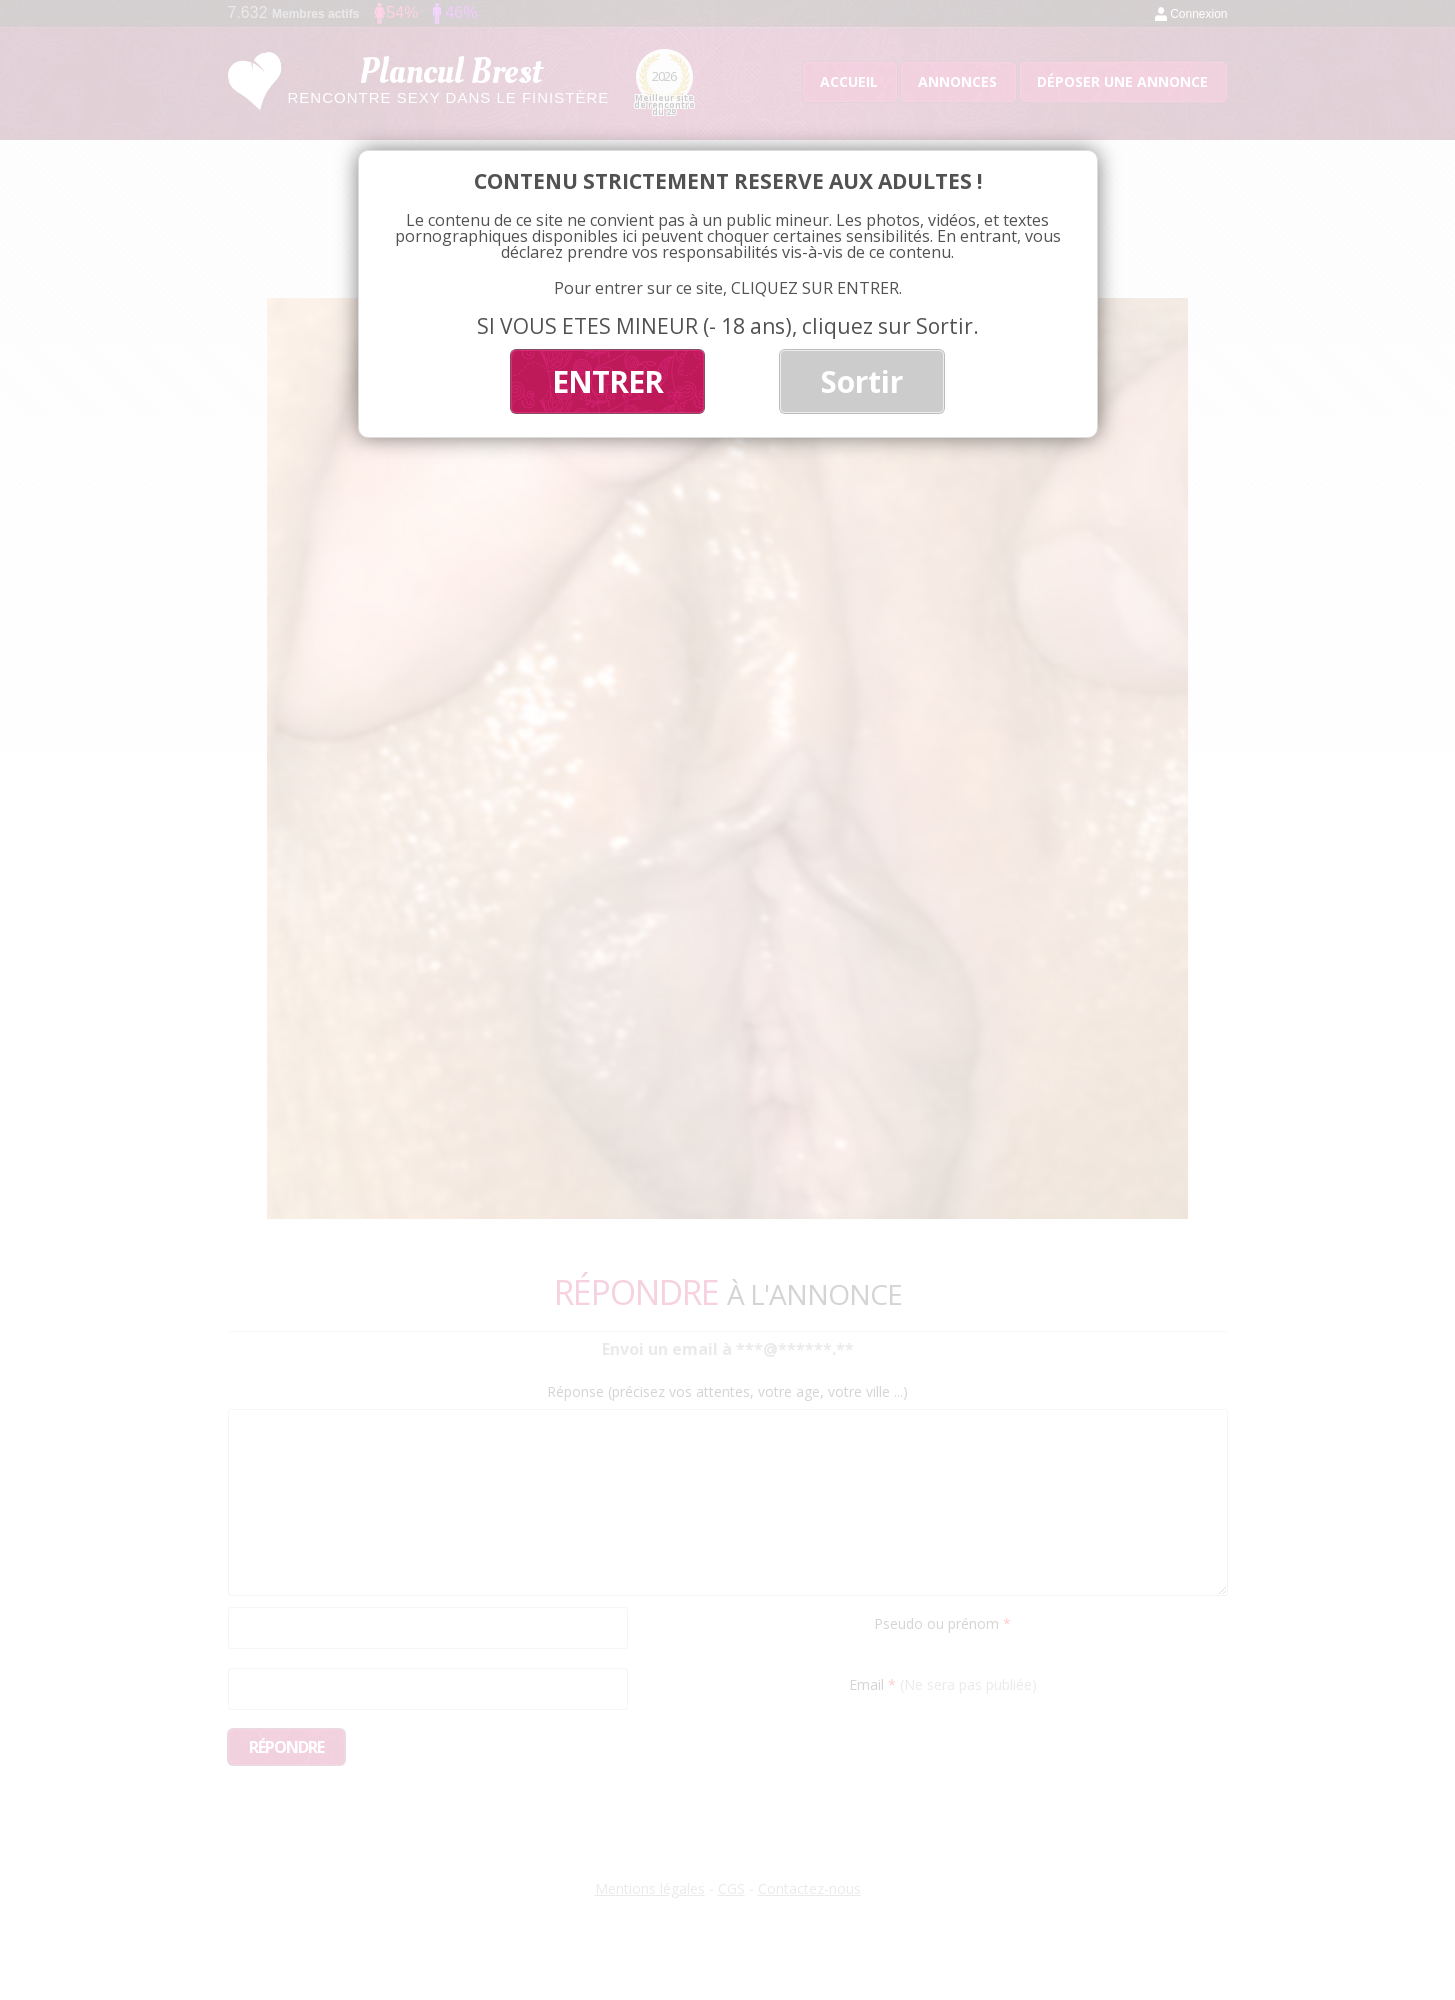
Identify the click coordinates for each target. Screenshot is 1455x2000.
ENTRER (607, 381)
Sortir (862, 381)
